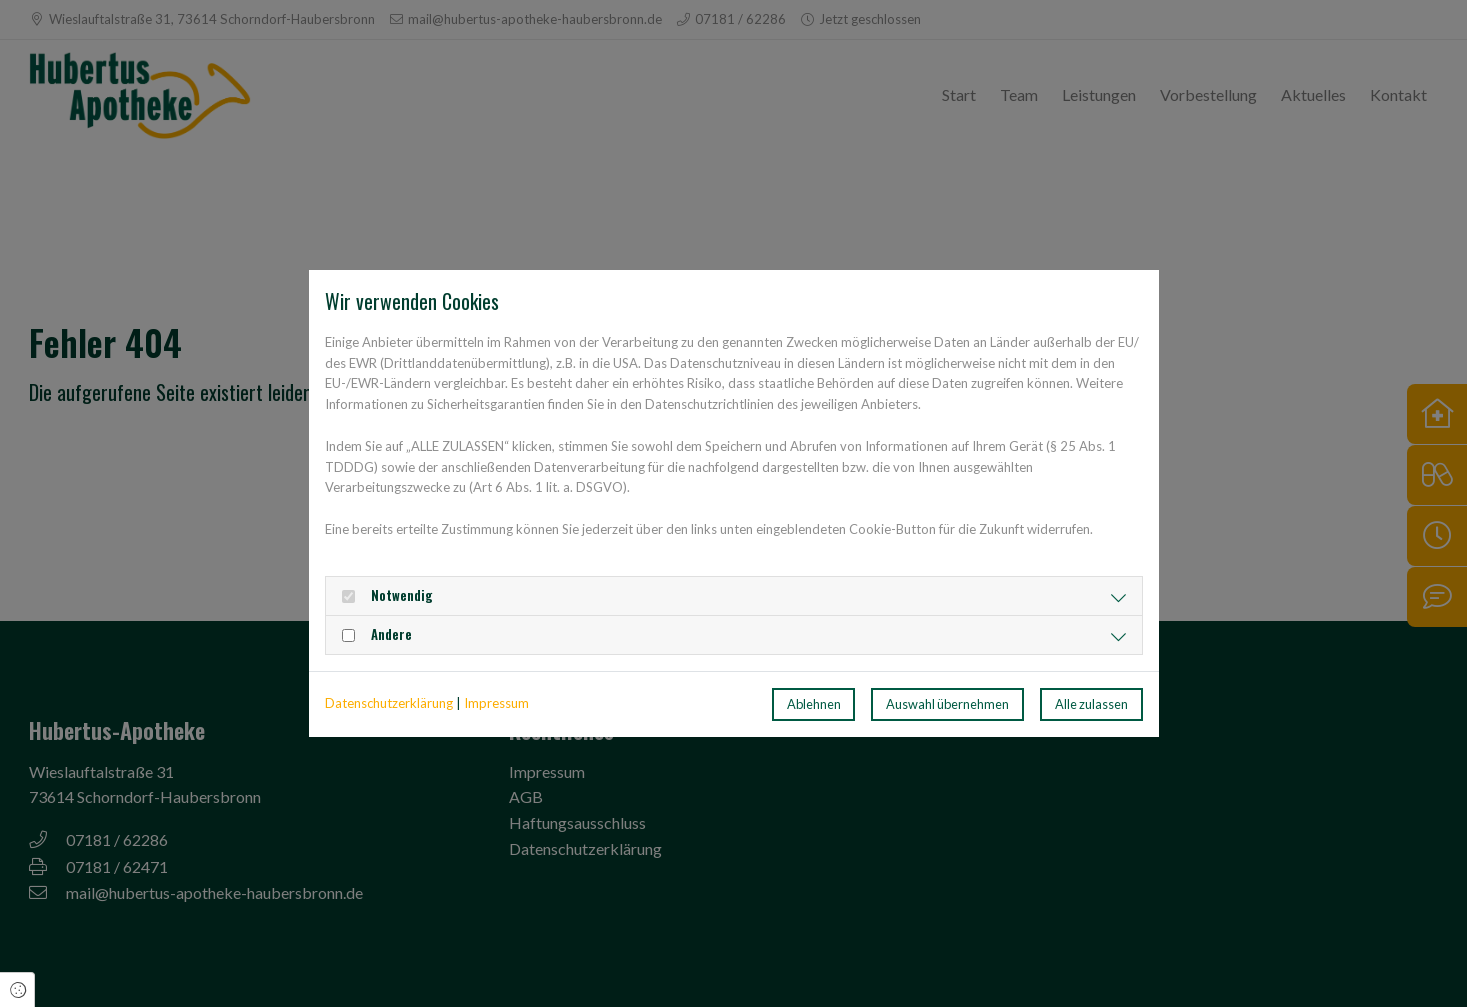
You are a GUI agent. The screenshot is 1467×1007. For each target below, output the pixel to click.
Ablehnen (814, 704)
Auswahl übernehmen (947, 704)
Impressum (496, 703)
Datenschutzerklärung (389, 703)
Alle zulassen (1091, 704)
